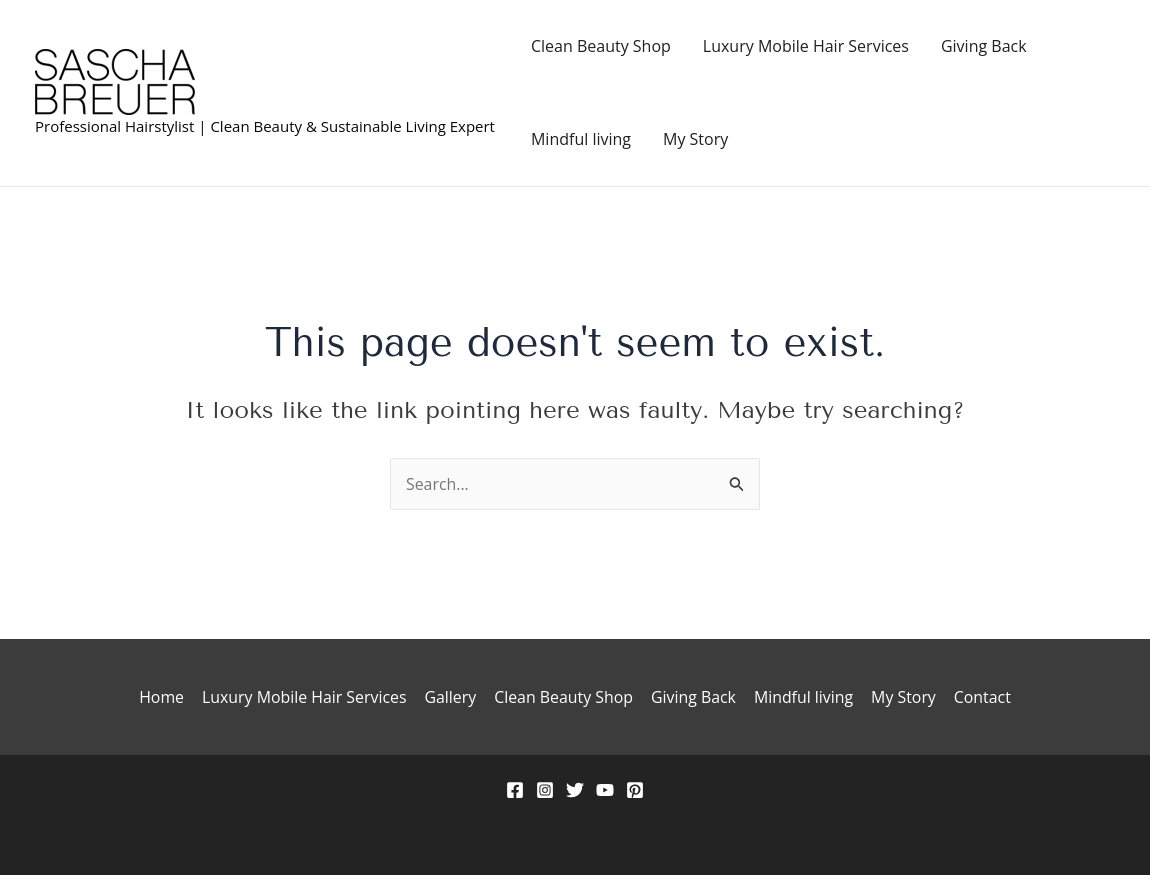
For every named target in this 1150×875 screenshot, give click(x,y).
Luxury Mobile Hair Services (806, 46)
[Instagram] (545, 790)
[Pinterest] (635, 790)
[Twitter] (575, 790)
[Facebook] (515, 790)
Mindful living (581, 139)
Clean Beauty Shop (601, 46)
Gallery (452, 697)
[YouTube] (605, 790)
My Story (695, 139)
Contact (977, 697)
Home (165, 697)
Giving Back (984, 46)
